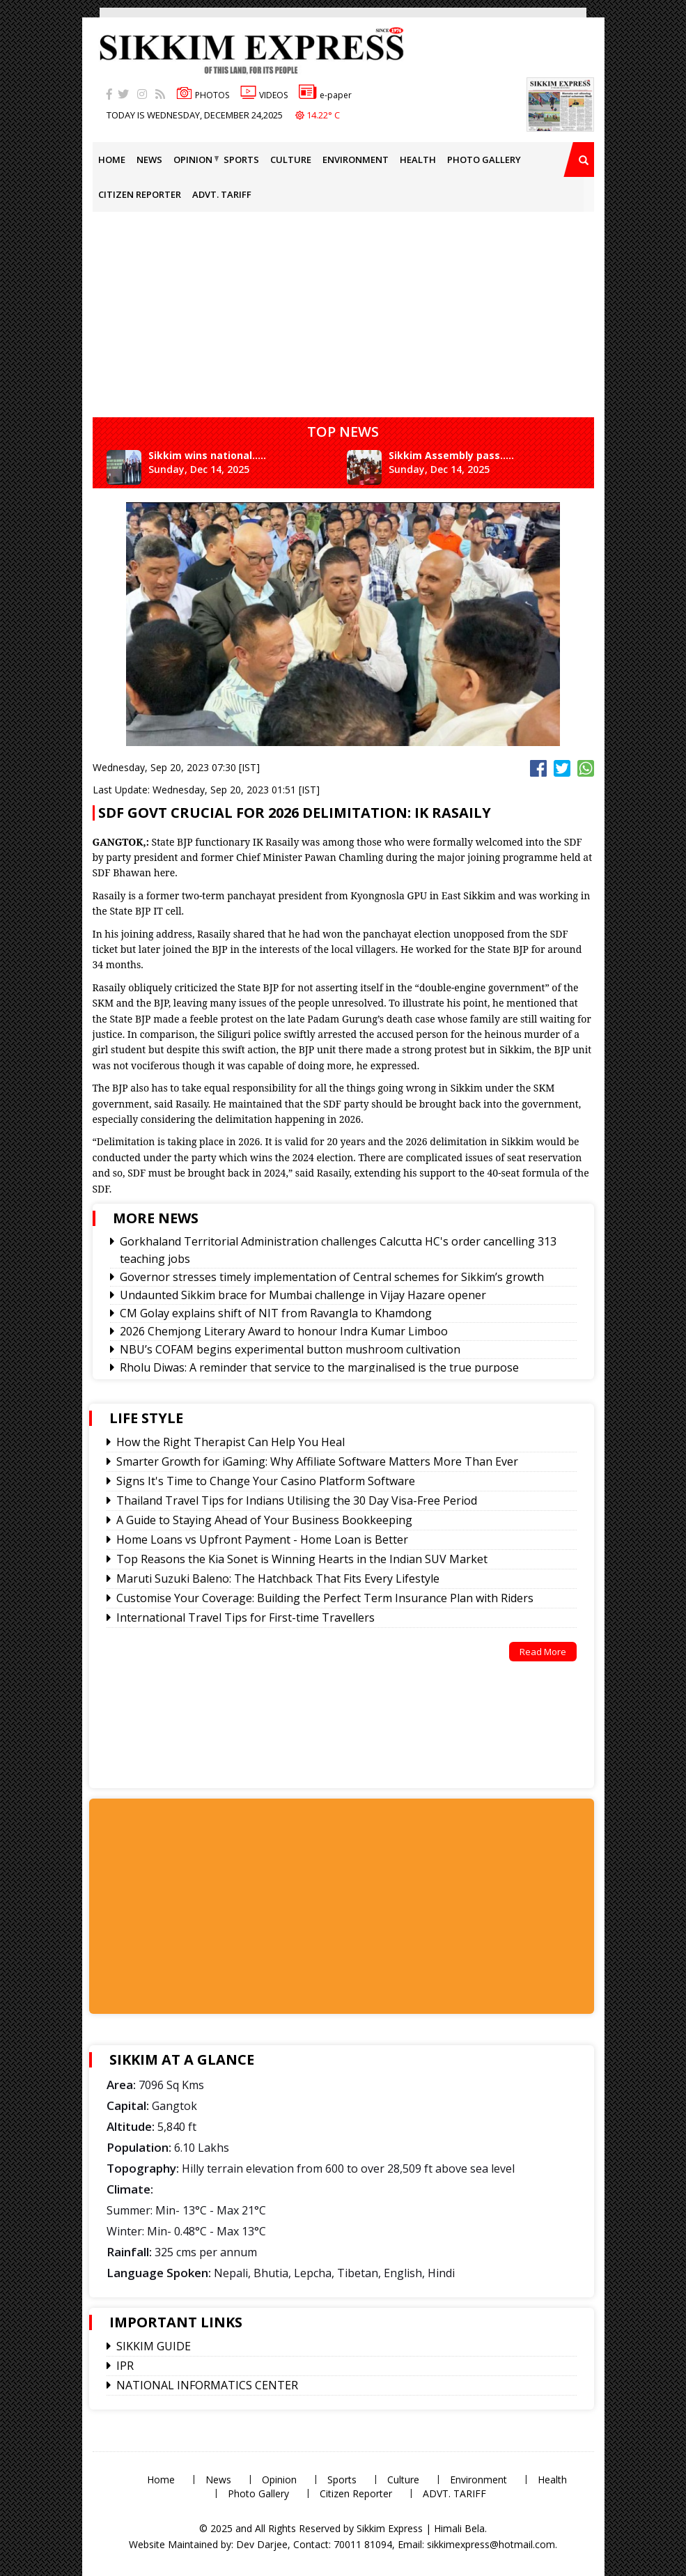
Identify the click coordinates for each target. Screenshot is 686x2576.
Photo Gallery (484, 159)
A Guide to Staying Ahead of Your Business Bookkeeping (264, 1520)
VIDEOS (264, 95)
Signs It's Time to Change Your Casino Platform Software (265, 1481)
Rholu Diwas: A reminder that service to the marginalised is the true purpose (319, 1367)
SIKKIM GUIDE (153, 2346)
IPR (125, 2365)
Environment (355, 159)
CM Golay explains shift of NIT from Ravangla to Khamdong (276, 1313)
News (149, 159)
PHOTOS (202, 95)
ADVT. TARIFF (221, 194)
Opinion (192, 159)
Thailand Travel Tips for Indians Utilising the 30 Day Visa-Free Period (296, 1500)
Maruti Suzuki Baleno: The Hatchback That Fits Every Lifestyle (277, 1578)
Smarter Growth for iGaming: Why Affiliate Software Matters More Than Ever (317, 1461)
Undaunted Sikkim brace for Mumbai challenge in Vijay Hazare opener (303, 1295)
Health (418, 159)
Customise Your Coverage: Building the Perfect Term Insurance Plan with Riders (324, 1598)
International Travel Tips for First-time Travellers (245, 1617)
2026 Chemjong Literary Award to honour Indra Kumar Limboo (284, 1331)
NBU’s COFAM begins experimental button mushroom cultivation (290, 1349)
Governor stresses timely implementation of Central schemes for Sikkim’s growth (332, 1277)
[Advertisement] (45, 198)
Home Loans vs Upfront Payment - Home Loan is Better (262, 1539)
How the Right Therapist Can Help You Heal (230, 1442)
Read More (543, 1651)
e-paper (325, 95)
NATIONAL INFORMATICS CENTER (207, 2385)
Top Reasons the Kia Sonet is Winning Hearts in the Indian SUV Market (302, 1559)
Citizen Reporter (139, 194)
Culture (290, 159)
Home (111, 159)
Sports (241, 159)
